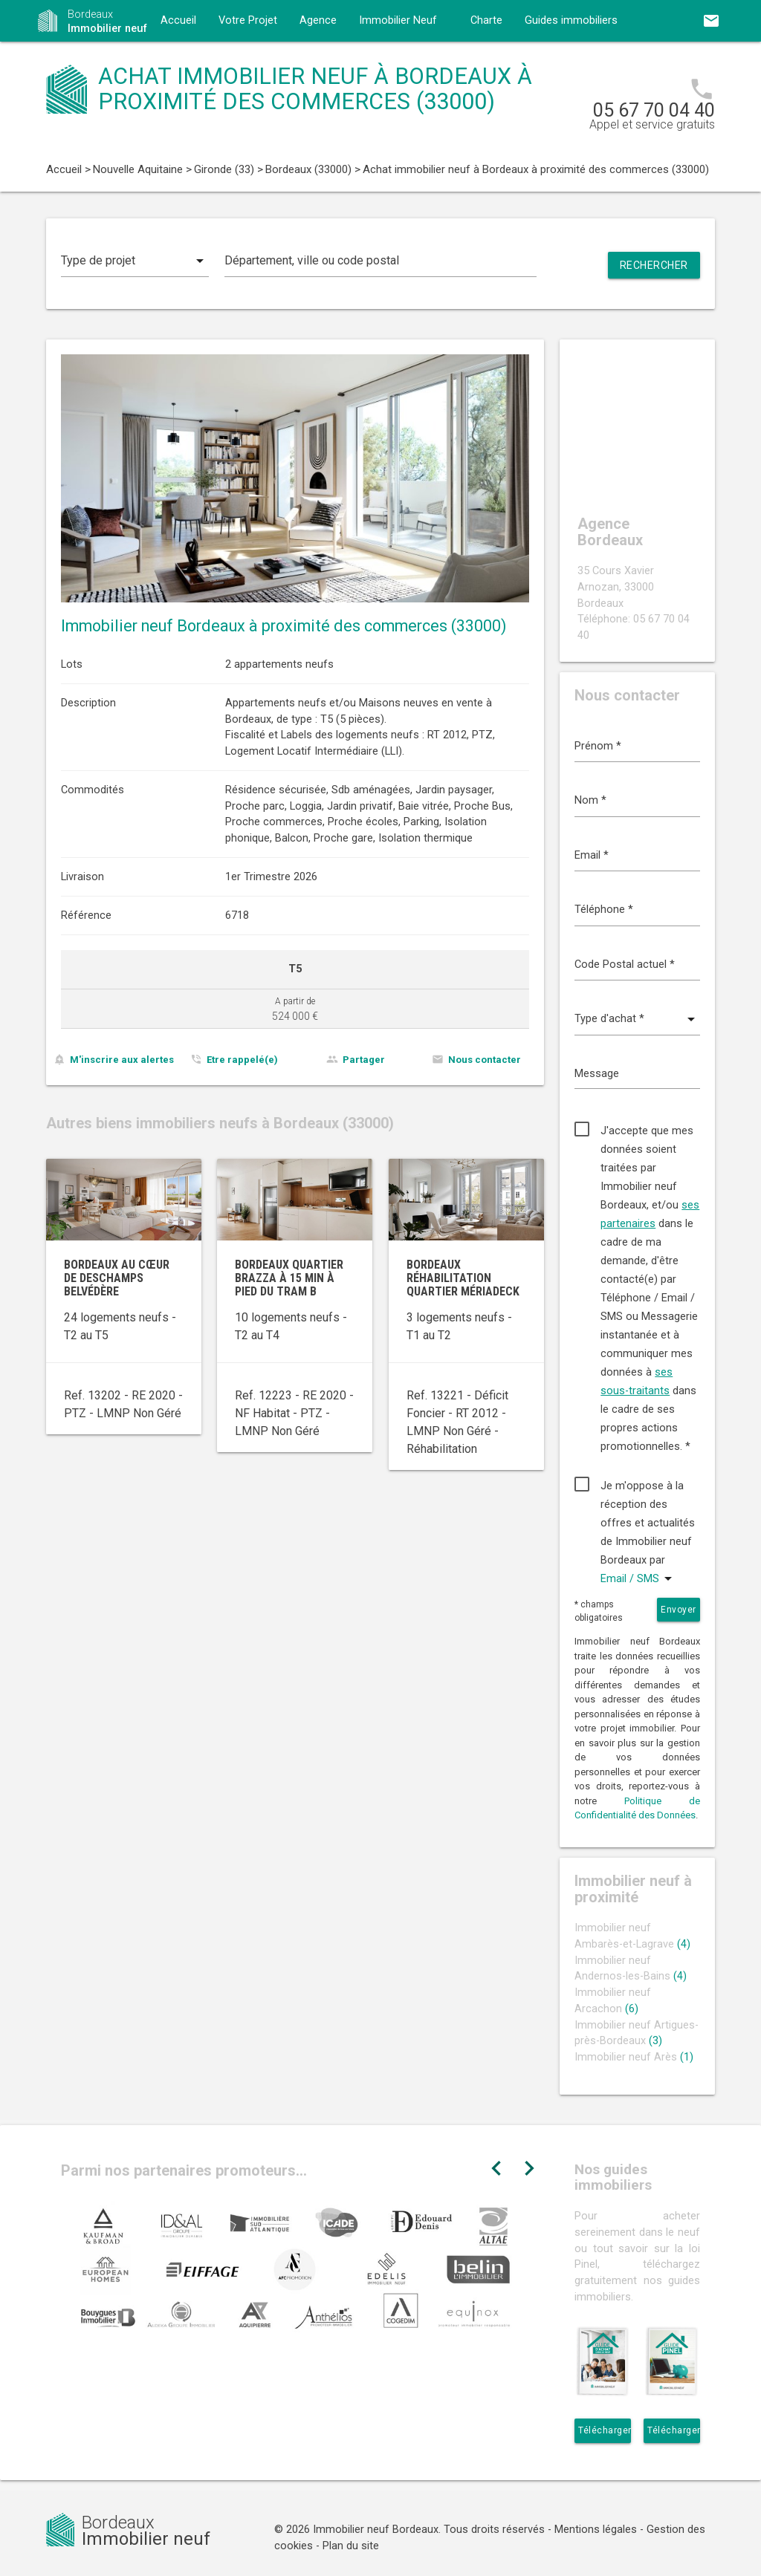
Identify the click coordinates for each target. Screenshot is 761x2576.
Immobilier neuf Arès (633, 2057)
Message (596, 1073)
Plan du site (351, 2546)
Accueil (178, 20)
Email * (591, 855)
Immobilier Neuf (398, 20)
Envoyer (678, 1609)
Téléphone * (603, 909)
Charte (486, 20)
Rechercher (654, 265)
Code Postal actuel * (624, 964)
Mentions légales (595, 2529)
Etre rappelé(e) (242, 1059)
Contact (180, 62)
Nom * (590, 800)
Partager (364, 1059)
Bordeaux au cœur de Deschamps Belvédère (116, 1278)
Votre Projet (247, 20)
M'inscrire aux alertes (122, 1059)
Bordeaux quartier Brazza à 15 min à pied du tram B (289, 1278)
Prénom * (597, 746)
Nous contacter (484, 1059)
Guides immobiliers (571, 20)
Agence (318, 20)
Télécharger (604, 2430)
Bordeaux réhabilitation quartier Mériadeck (463, 1278)
